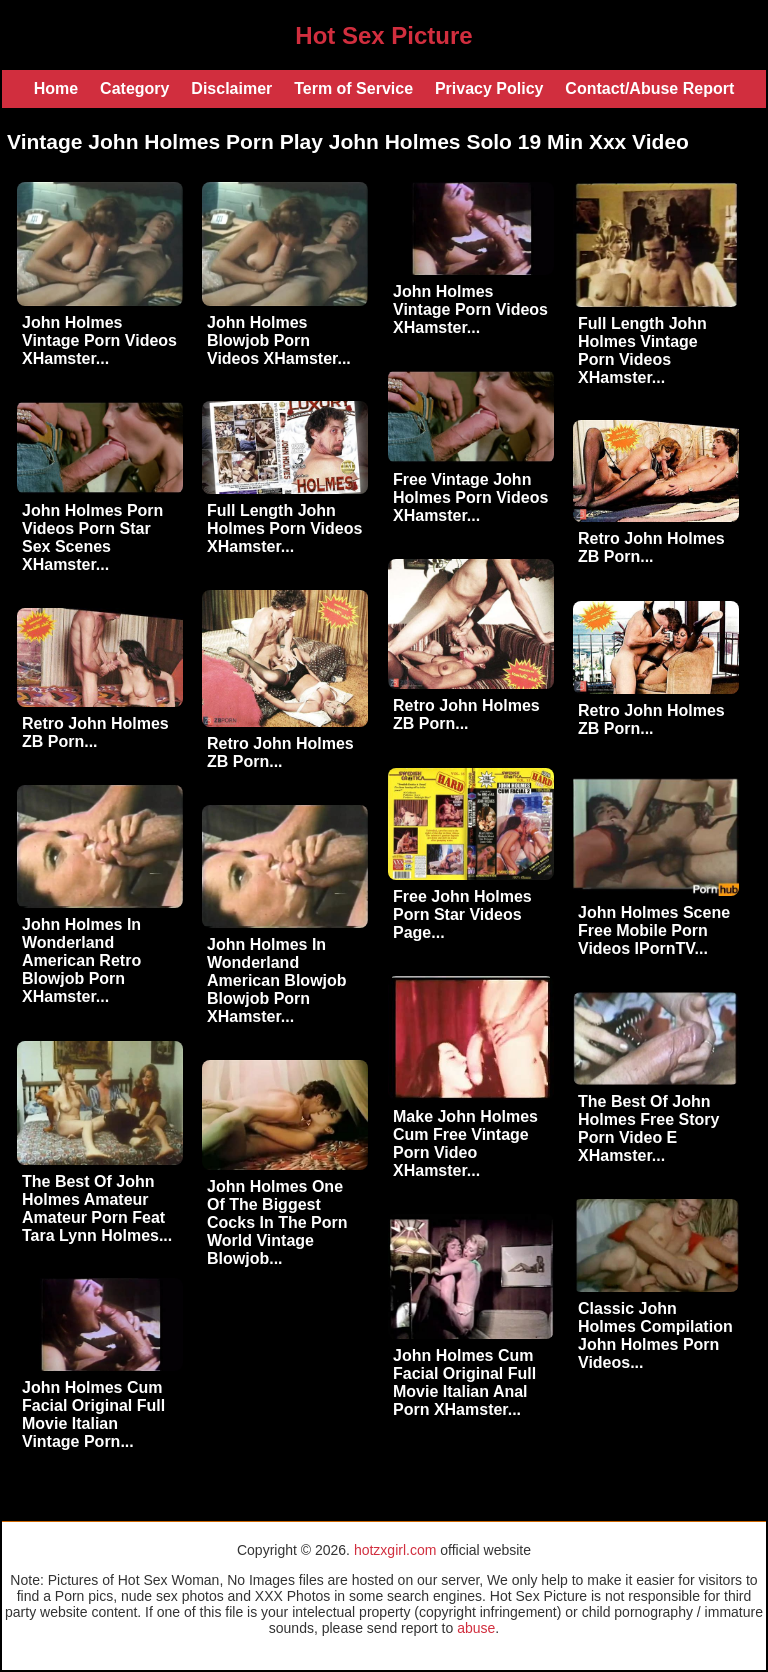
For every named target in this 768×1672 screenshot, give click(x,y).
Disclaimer (231, 88)
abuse (476, 1628)
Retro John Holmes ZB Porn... (651, 547)
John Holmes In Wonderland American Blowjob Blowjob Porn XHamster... (277, 980)
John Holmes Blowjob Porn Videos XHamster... (279, 340)
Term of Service (353, 88)
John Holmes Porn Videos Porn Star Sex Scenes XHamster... (92, 537)
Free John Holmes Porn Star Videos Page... (462, 914)
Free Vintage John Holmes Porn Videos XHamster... (470, 497)
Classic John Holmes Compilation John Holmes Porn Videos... (655, 1335)
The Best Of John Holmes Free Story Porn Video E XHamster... (648, 1128)
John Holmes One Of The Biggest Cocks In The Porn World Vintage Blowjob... (277, 1222)
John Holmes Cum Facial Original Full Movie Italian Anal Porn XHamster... (464, 1382)
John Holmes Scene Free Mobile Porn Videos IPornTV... (654, 930)
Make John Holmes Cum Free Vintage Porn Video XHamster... (465, 1143)
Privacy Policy (489, 88)
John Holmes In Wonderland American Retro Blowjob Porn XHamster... (81, 960)
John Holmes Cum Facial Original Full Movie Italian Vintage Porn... (93, 1414)
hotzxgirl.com (395, 1550)
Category (134, 88)
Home (56, 88)
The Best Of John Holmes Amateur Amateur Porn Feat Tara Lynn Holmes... (97, 1208)
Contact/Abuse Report (649, 88)
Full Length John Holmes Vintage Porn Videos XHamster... (642, 350)
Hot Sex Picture (383, 35)
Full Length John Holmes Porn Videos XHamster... (284, 528)
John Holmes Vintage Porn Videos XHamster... (99, 340)
